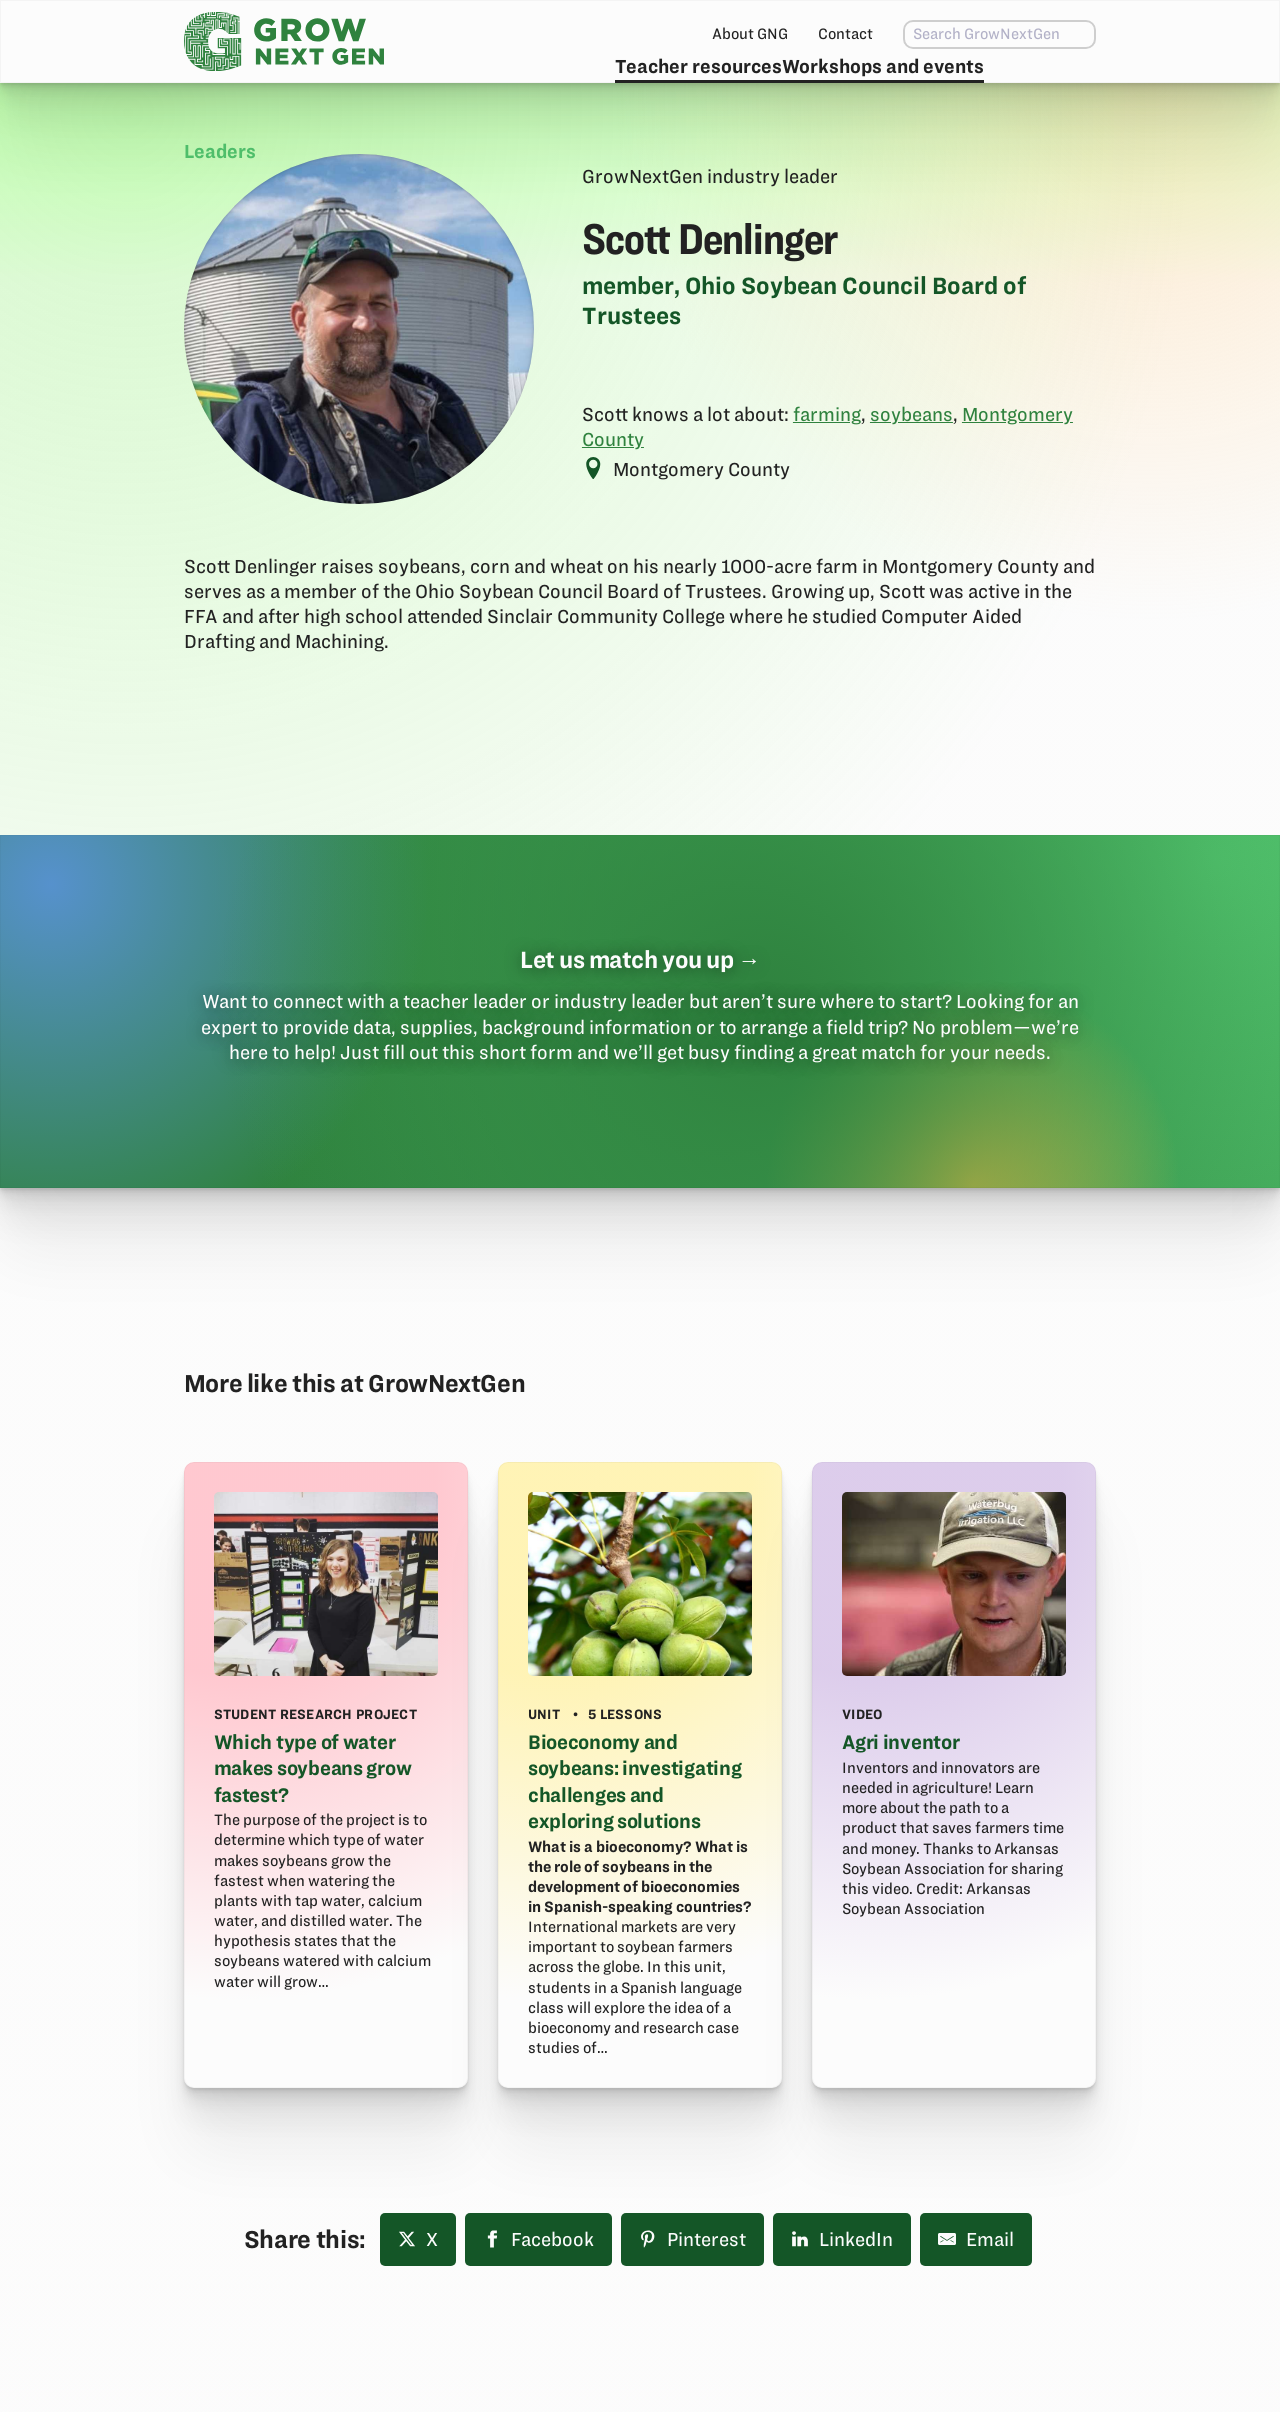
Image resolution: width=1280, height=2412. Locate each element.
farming (827, 462)
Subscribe (1032, 85)
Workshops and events (837, 85)
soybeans (911, 462)
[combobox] (957, 34)
